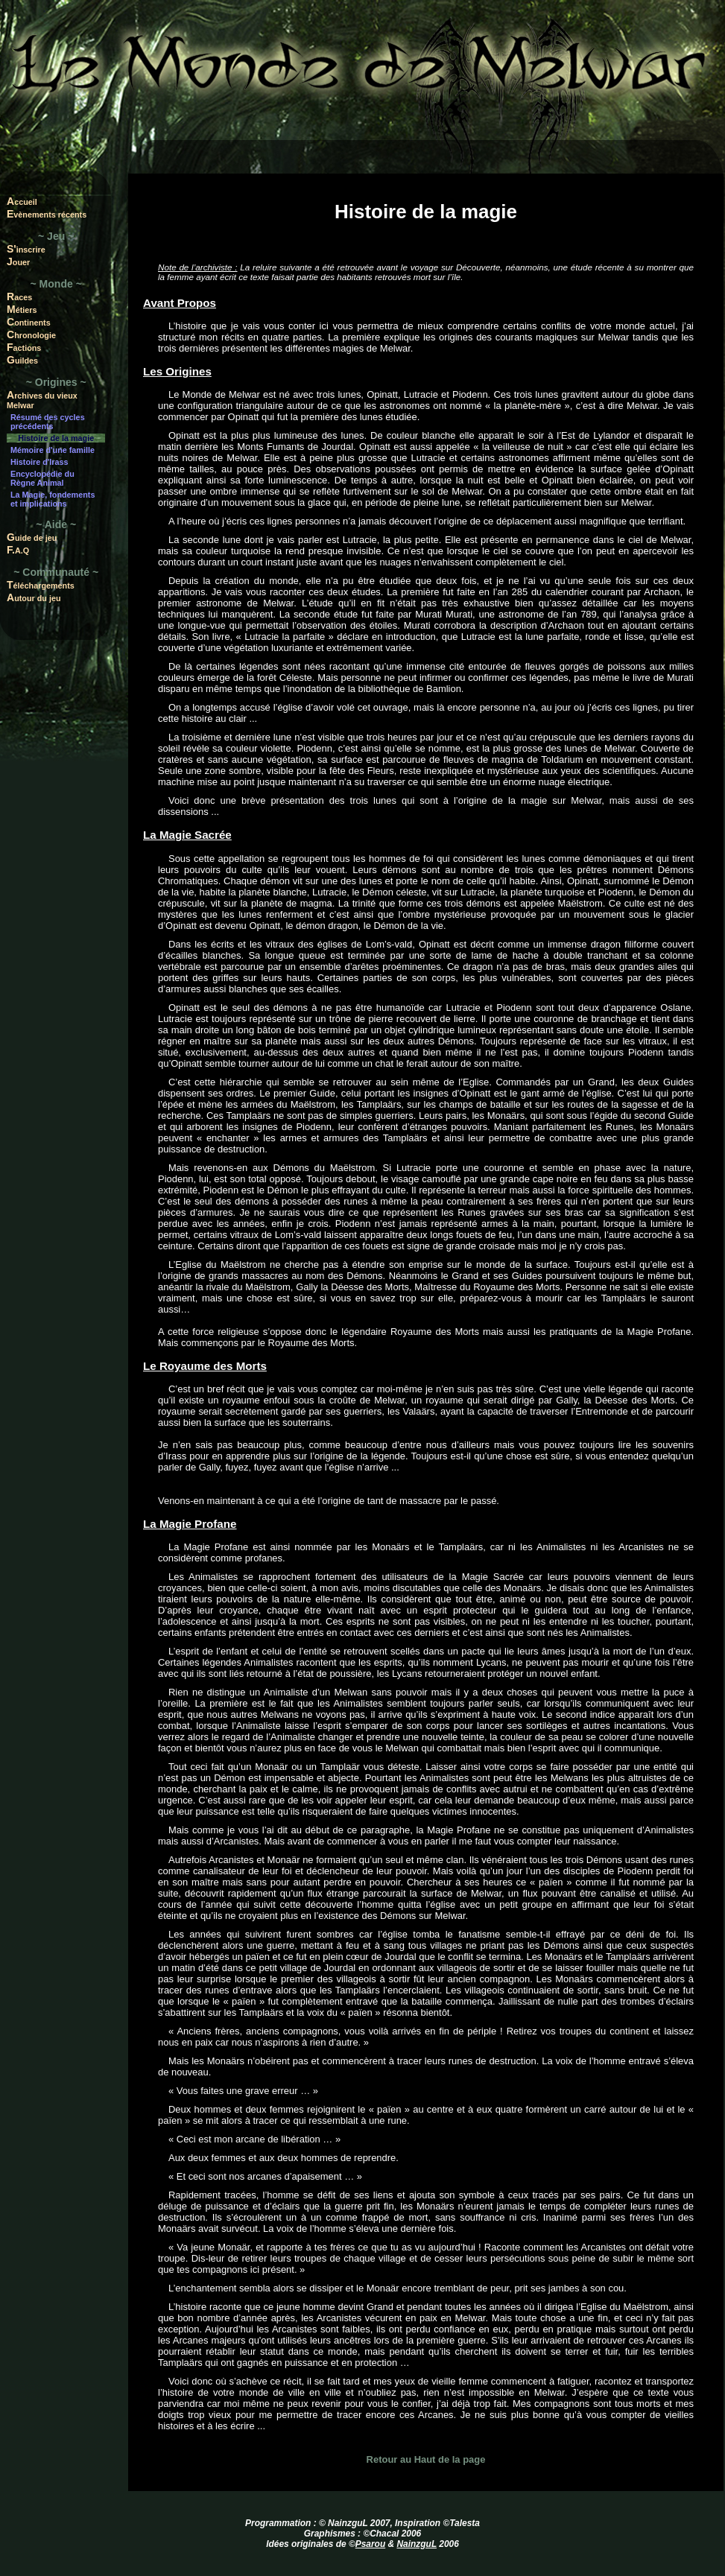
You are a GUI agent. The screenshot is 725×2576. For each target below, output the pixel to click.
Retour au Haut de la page (426, 2459)
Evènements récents (46, 214)
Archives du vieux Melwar (42, 399)
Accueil (22, 201)
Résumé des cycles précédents (47, 422)
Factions (24, 347)
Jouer (18, 261)
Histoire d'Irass (39, 461)
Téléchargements (41, 585)
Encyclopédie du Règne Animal (42, 478)
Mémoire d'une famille (52, 449)
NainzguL (416, 2544)
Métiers (22, 309)
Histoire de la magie (56, 438)
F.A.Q (18, 550)
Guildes (22, 360)
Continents (29, 322)
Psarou (370, 2544)
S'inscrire (26, 249)
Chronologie (31, 334)
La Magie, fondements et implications (52, 499)
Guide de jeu (32, 537)
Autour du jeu (34, 597)
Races (19, 296)
